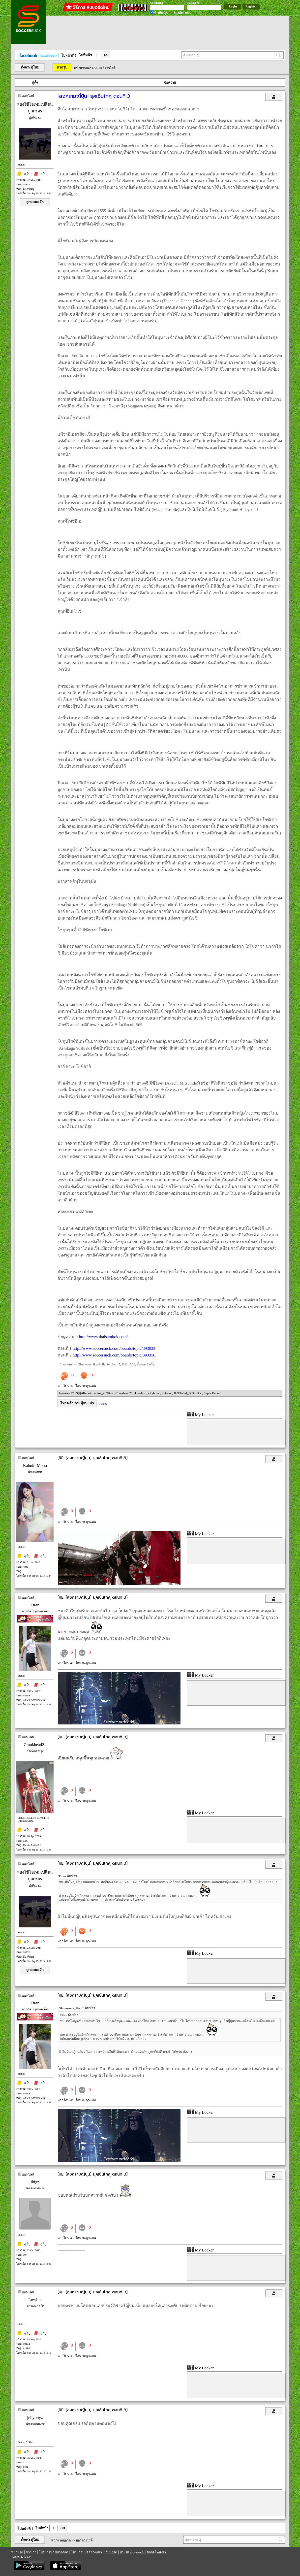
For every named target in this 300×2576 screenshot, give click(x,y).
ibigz (35, 2182)
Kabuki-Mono (35, 1465)
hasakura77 (66, 1393)
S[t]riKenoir (84, 1393)
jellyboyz (154, 1393)
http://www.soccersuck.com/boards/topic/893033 (114, 1348)
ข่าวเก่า (31, 2552)
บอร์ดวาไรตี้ (107, 68)
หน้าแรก (17, 2552)
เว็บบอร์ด (111, 2552)
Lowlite (140, 1393)
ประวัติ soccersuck (132, 2552)
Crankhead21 (125, 1393)
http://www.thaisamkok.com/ (103, 1336)
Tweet (103, 1403)
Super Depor (212, 1393)
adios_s (99, 1393)
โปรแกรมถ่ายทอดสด (53, 2552)
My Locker (200, 1414)
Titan (110, 1393)
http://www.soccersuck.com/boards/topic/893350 (114, 1355)
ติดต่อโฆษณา (156, 2552)
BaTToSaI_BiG (184, 1393)
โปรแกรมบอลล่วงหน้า (86, 2552)
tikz (199, 1393)
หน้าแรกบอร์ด (83, 68)
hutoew (167, 1393)
